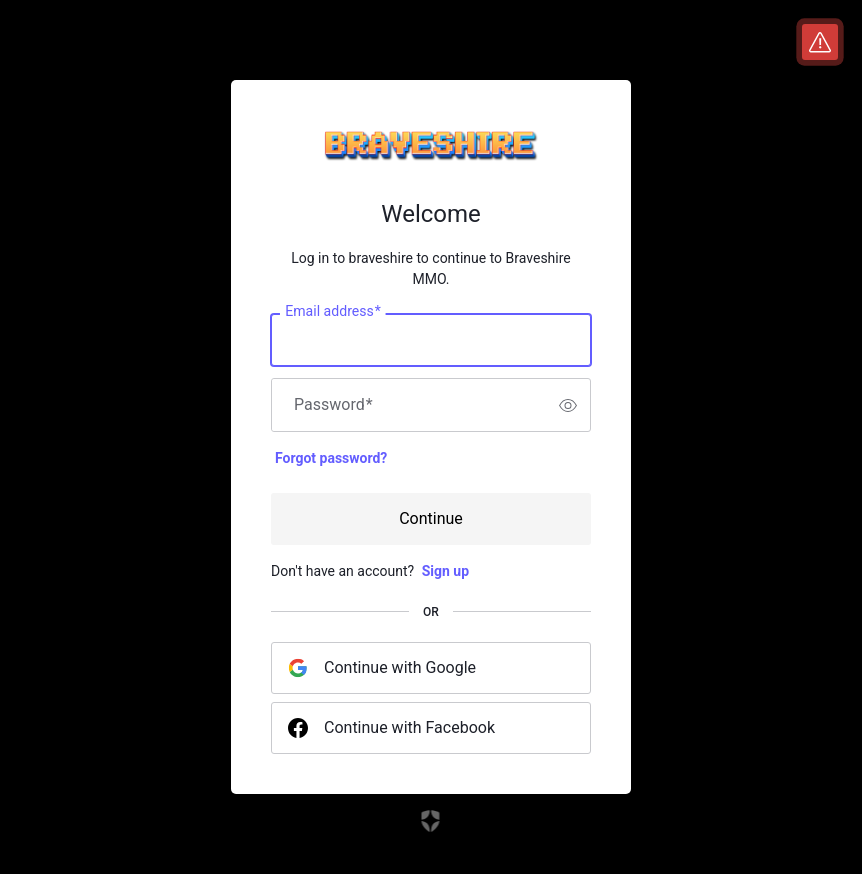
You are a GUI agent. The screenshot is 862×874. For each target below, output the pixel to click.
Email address (332, 312)
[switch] (568, 405)
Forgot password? (331, 458)
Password (333, 405)
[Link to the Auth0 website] (431, 821)
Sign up (445, 571)
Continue (431, 518)
